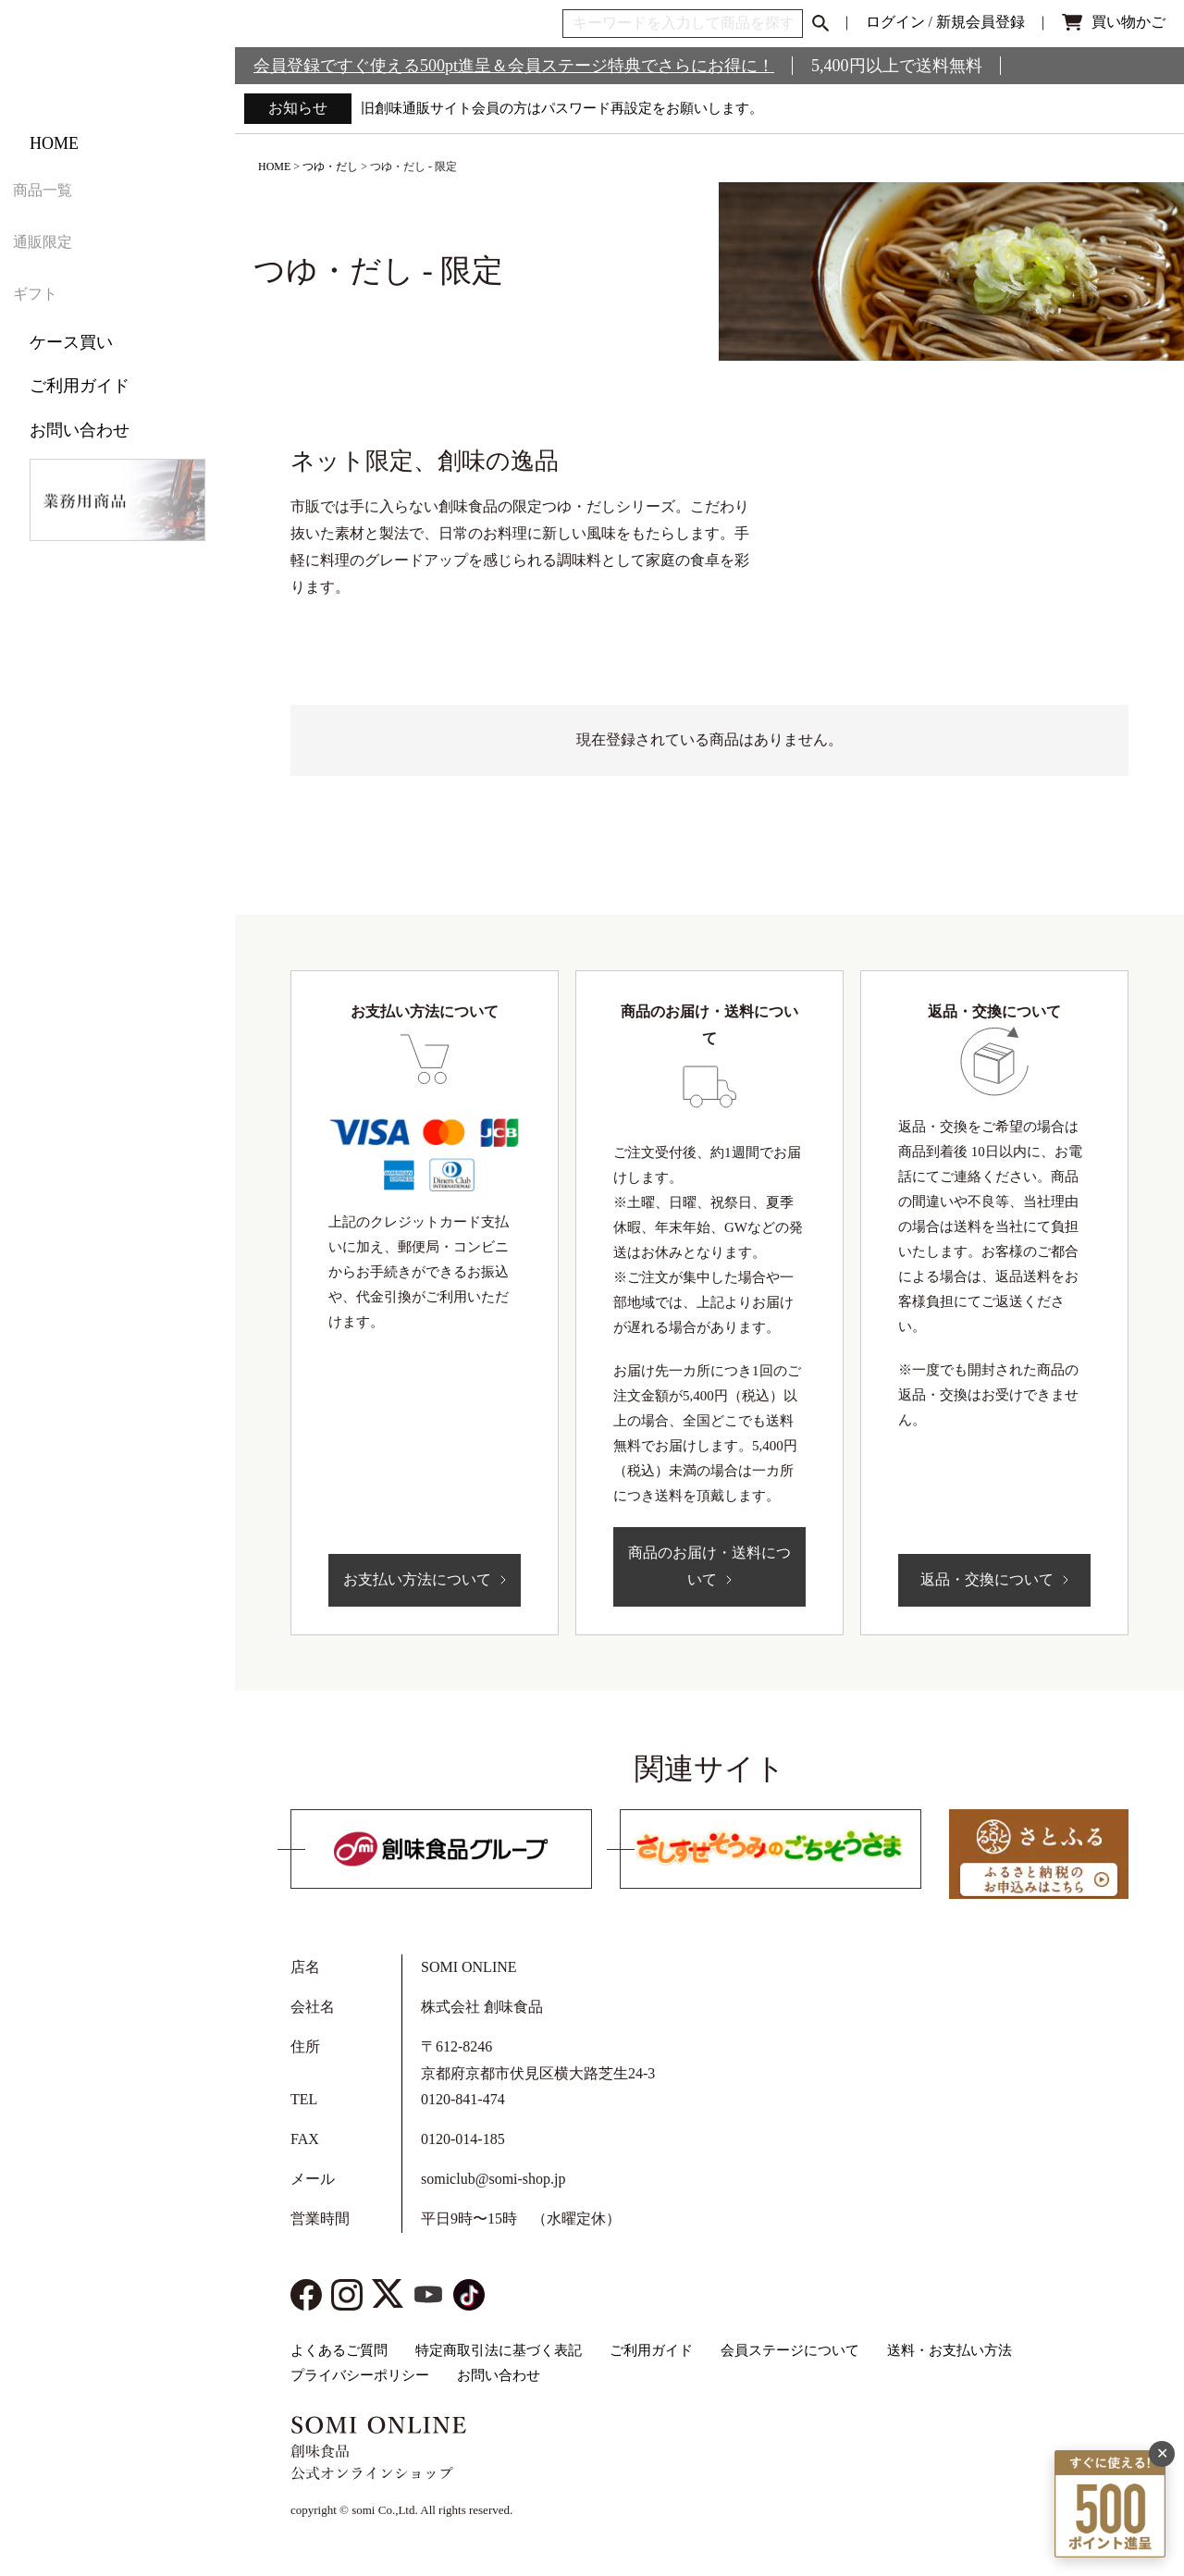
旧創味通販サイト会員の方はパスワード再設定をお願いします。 (575, 108)
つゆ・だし (330, 166)
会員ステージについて (790, 2350)
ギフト (55, 334)
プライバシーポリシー (359, 2375)
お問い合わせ (80, 466)
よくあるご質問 (339, 2350)
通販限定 (63, 290)
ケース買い (71, 378)
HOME (54, 202)
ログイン (895, 22)
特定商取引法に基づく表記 (498, 2350)
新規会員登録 (980, 22)
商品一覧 (63, 247)
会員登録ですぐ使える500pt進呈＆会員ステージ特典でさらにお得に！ (513, 65)
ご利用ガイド (80, 422)
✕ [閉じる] (1162, 2332)
